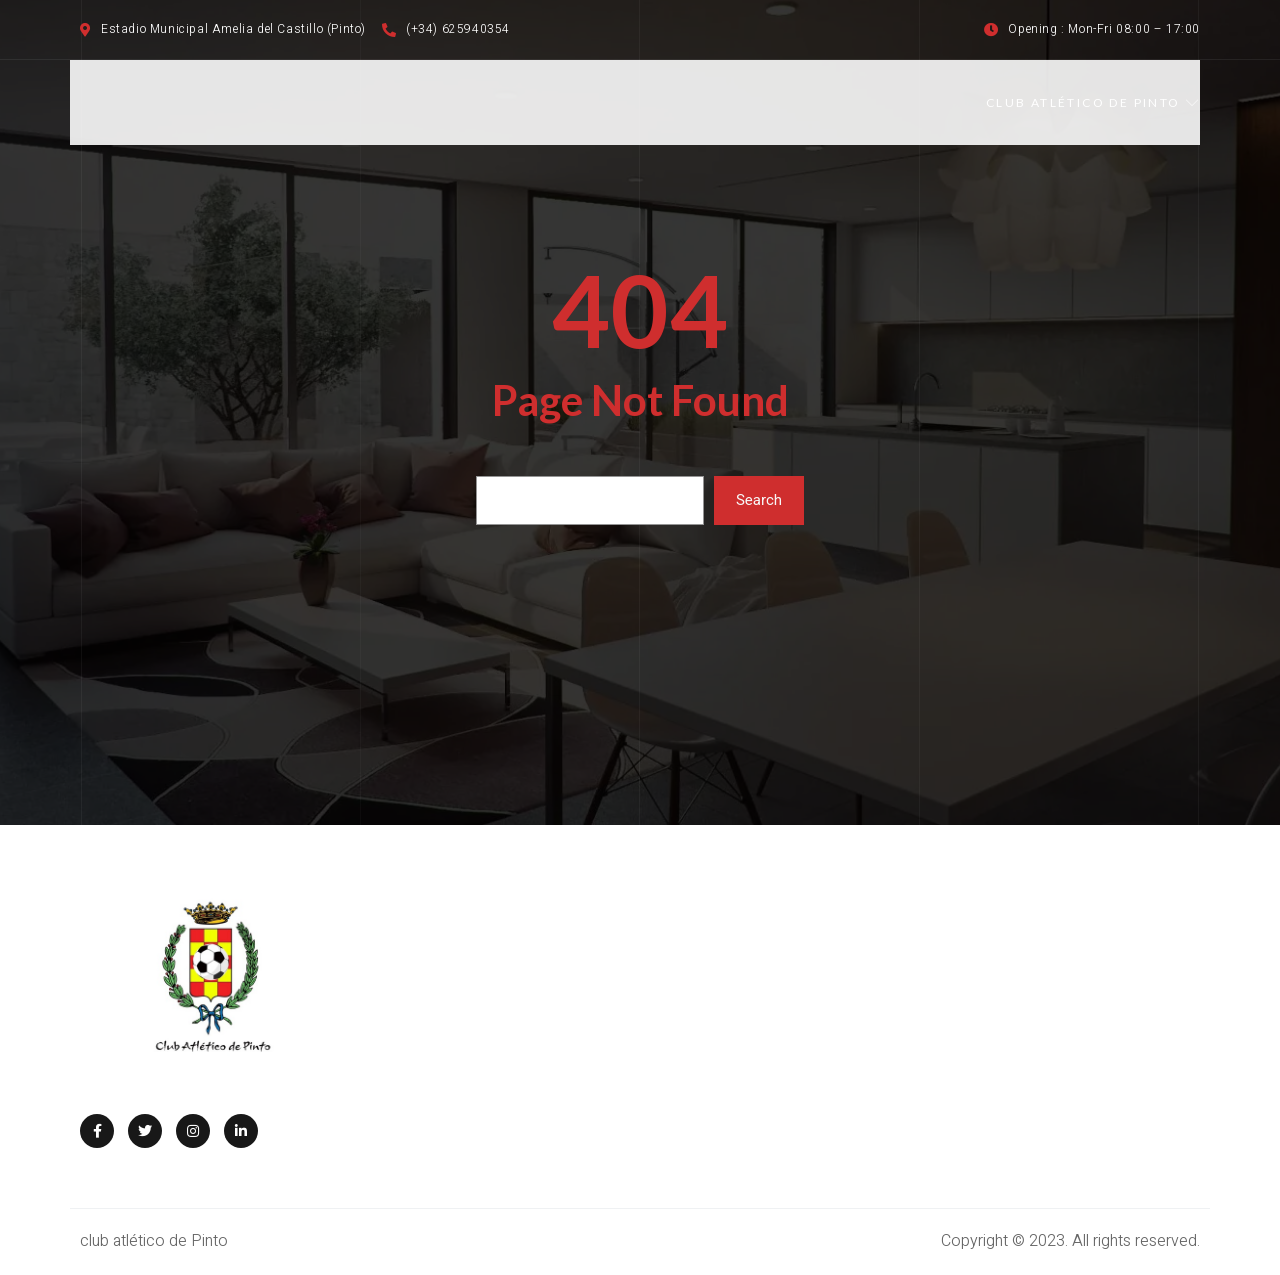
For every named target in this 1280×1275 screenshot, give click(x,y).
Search (759, 500)
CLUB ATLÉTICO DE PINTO (1093, 102)
